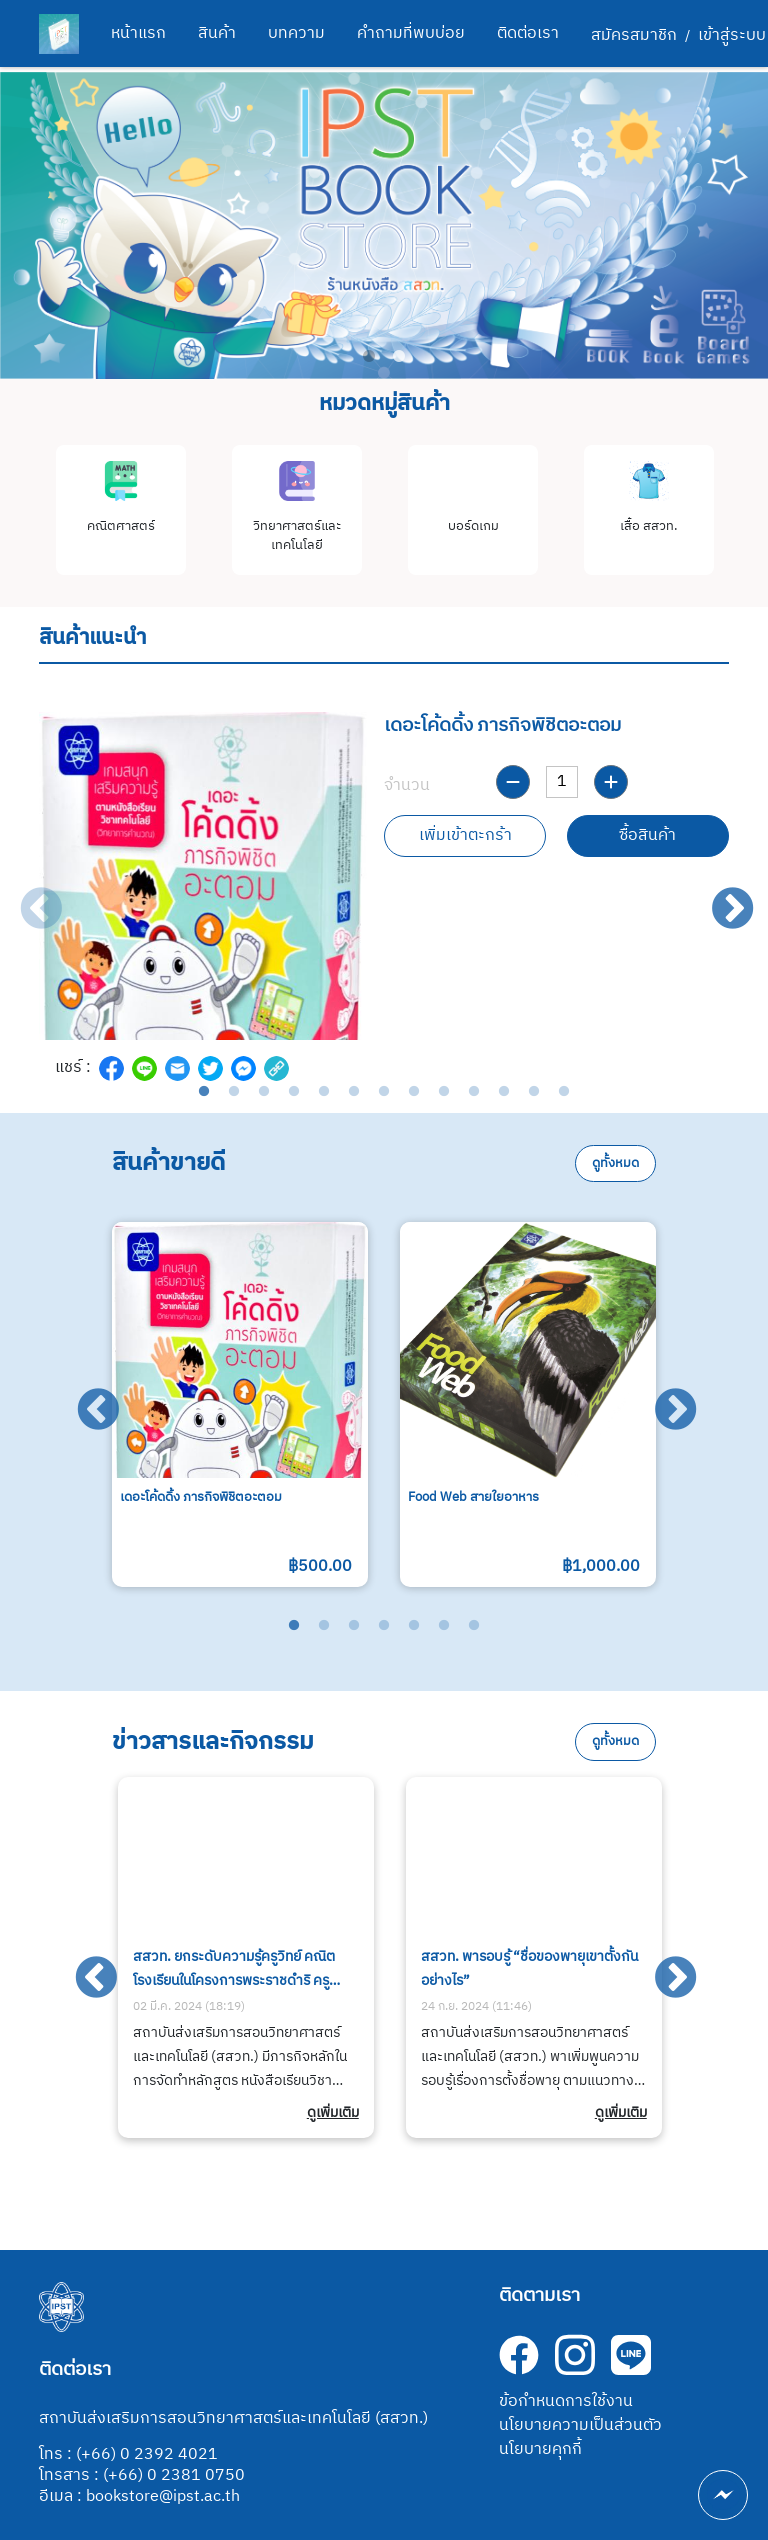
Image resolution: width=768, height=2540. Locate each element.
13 (564, 1092)
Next (719, 896)
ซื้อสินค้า (647, 835)
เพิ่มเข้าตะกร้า (465, 835)
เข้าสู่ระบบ (732, 36)
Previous (27, 896)
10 (474, 1092)
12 (534, 1092)
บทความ (296, 33)
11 (504, 1092)
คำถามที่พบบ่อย (411, 33)
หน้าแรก (138, 33)
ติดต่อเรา (528, 33)
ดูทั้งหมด (615, 1163)
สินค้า (217, 33)
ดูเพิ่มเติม (333, 2113)
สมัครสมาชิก (634, 36)
